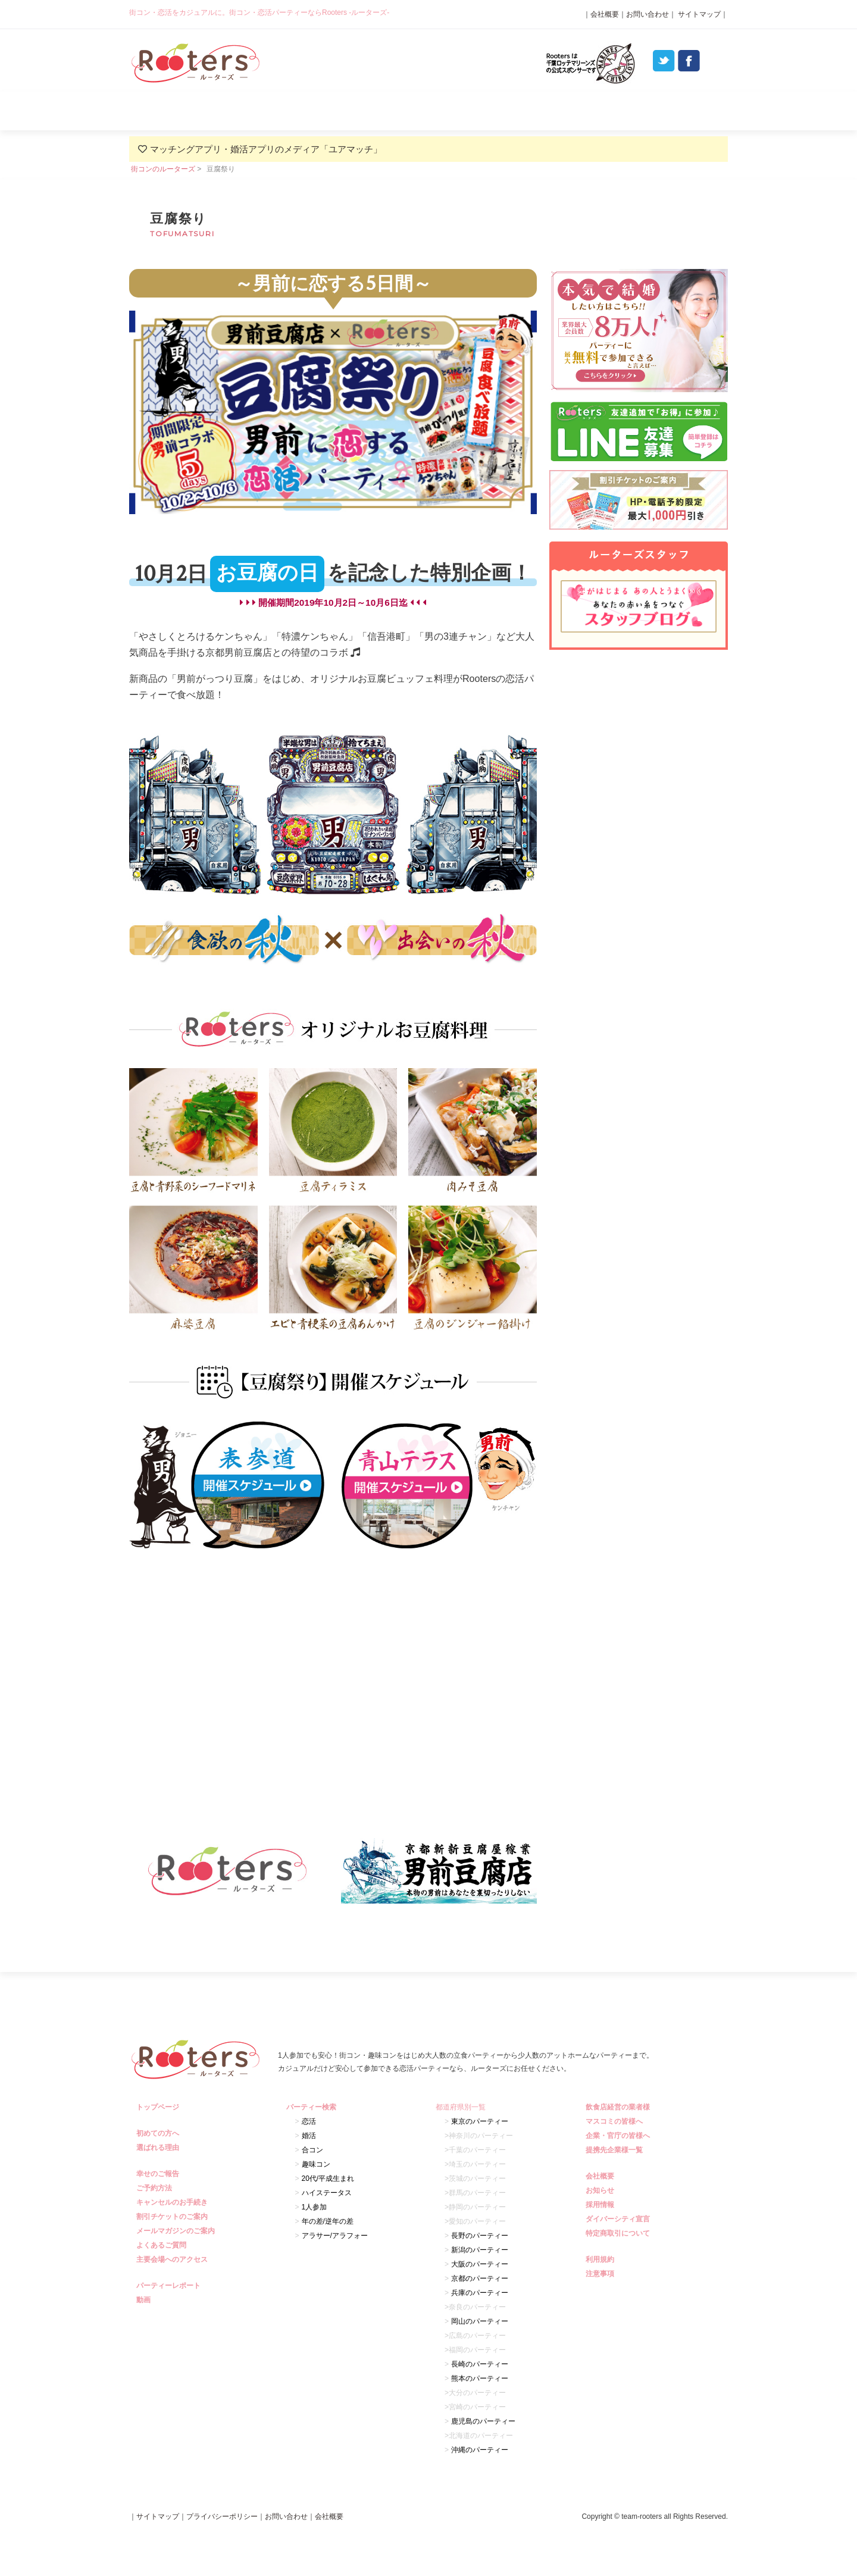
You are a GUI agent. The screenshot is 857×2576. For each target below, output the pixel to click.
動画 (145, 2300)
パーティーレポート (548, 111)
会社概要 (604, 14)
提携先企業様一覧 (616, 2150)
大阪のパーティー (479, 2264)
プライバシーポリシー (222, 2516)
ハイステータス (327, 2193)
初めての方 (189, 111)
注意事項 (601, 2274)
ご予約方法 (155, 2188)
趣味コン (316, 2164)
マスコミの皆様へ (616, 2121)
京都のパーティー (479, 2278)
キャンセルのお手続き (173, 2202)
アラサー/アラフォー (335, 2235)
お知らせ (601, 2190)
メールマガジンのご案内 (177, 2231)
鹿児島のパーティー (483, 2421)
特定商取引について (619, 2233)
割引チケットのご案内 (173, 2216)
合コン (312, 2150)
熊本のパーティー (479, 2378)
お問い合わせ (647, 14)
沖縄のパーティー (479, 2450)
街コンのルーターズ (163, 169)
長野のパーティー (479, 2235)
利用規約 (601, 2259)
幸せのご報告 (159, 2174)
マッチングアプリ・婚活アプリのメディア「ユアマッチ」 (266, 149)
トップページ (159, 2107)
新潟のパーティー (479, 2250)
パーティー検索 (428, 111)
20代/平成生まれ (328, 2178)
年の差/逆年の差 (328, 2221)
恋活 (309, 2121)
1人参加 (314, 2207)
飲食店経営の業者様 (619, 2107)
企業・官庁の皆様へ (619, 2135)
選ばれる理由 (308, 111)
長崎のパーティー (479, 2364)
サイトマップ (698, 14)
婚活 (309, 2135)
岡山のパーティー (479, 2321)
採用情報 (601, 2205)
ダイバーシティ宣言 (619, 2219)
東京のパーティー (479, 2121)
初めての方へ (159, 2133)
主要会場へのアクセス (173, 2259)
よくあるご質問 (667, 111)
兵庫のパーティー (479, 2293)
